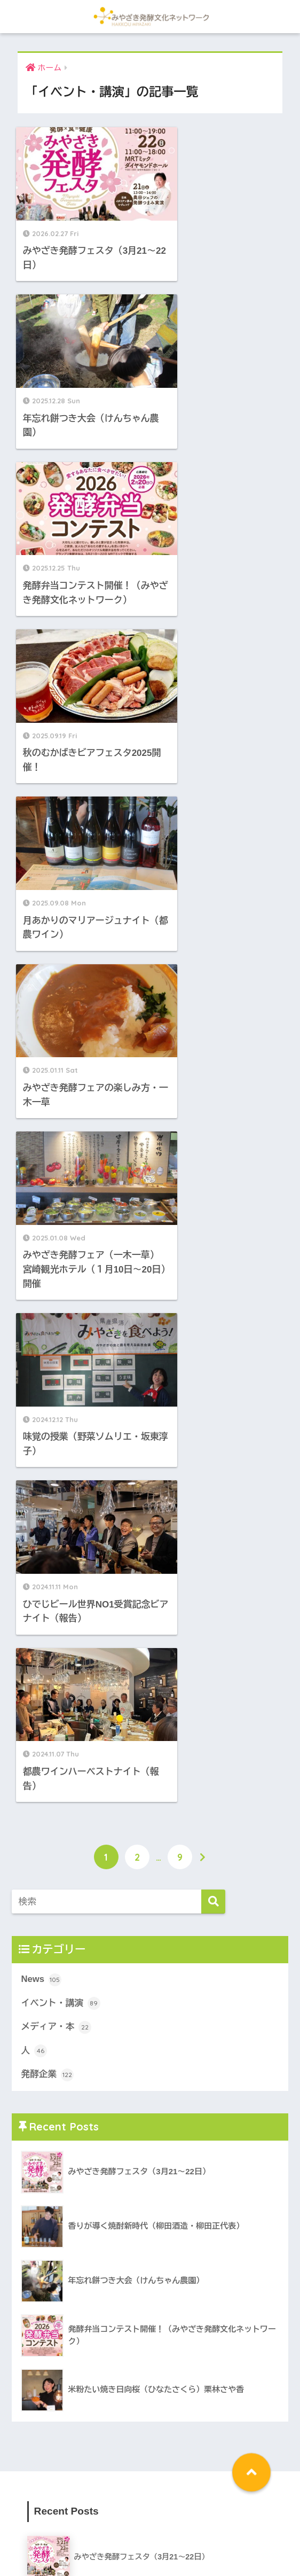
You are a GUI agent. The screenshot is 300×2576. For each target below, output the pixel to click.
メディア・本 (56, 1102)
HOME (150, 2506)
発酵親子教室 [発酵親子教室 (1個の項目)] (102, 2450)
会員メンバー (161, 2528)
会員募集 (209, 2528)
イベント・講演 (60, 1078)
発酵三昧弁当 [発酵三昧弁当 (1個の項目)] (50, 2450)
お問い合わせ (256, 2528)
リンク (150, 2544)
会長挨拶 (114, 2528)
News (41, 1054)
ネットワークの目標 (55, 2528)
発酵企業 (47, 1150)
